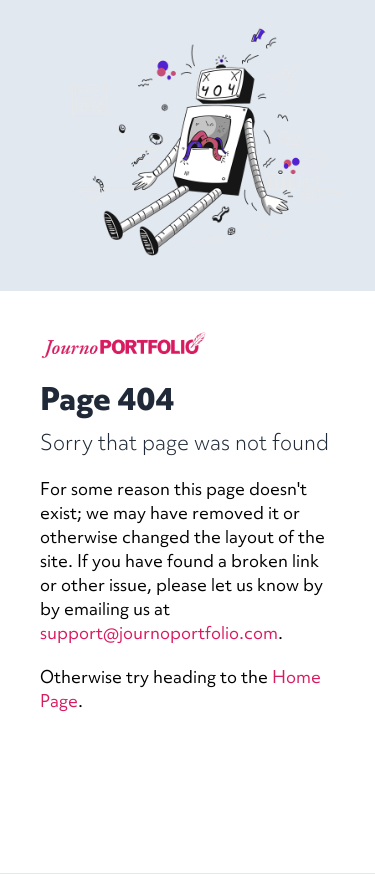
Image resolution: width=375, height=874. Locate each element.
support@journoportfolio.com (159, 632)
